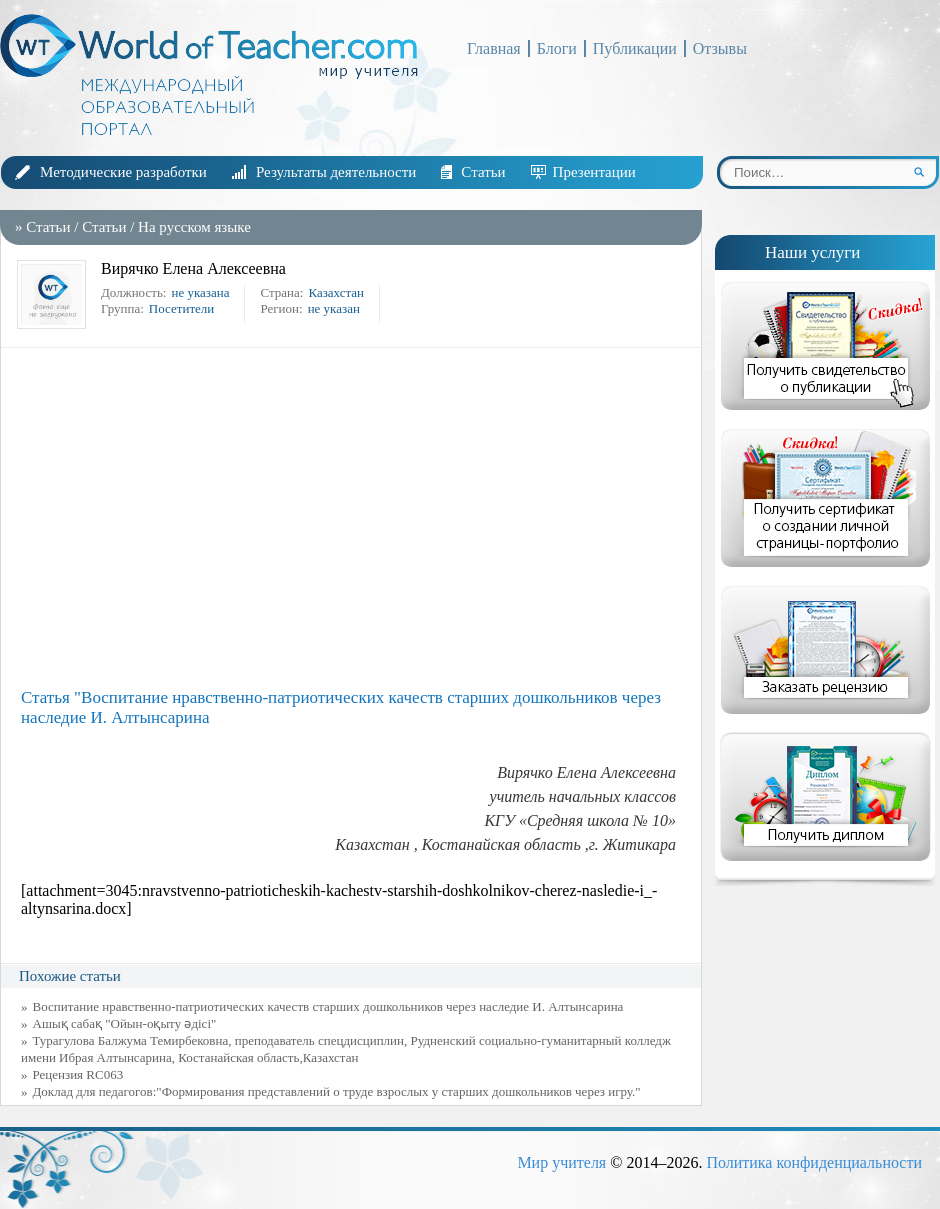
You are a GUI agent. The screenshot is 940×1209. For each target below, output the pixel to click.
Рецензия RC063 (78, 1074)
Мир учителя (561, 1162)
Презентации (594, 172)
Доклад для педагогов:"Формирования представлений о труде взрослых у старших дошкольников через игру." (337, 1091)
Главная (494, 48)
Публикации (635, 48)
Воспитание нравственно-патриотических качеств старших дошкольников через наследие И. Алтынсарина (328, 1006)
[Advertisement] (356, 518)
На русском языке (194, 227)
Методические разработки (123, 172)
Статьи (483, 172)
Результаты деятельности (336, 172)
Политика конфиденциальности (814, 1162)
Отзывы (720, 48)
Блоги (557, 48)
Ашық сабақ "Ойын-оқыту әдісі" (125, 1023)
